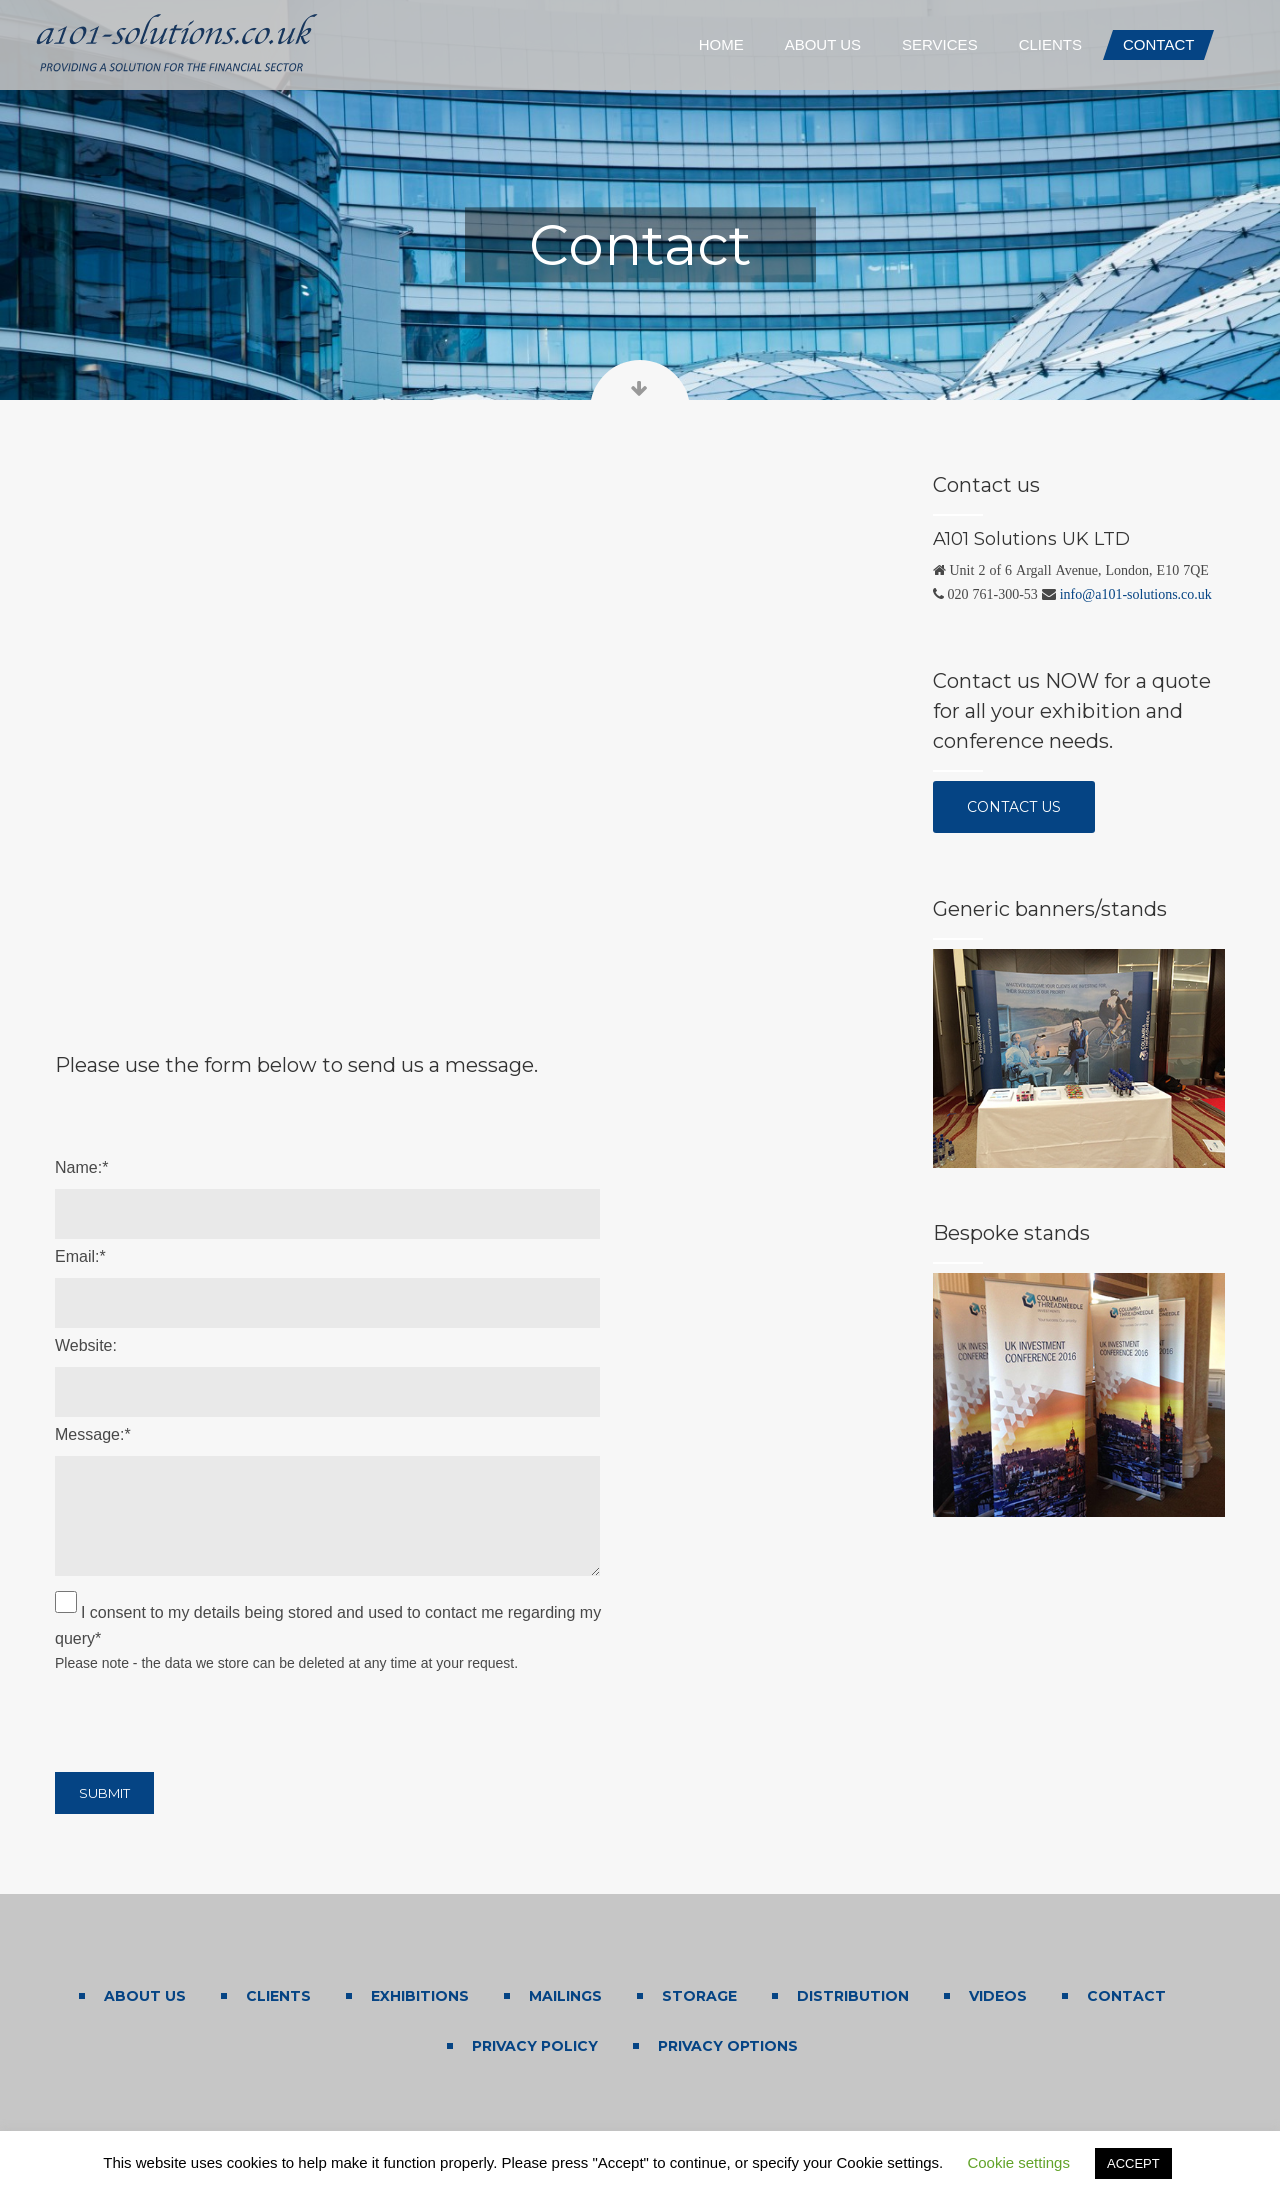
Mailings (565, 1996)
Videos (998, 1996)
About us (145, 1996)
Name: (81, 1167)
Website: (86, 1345)
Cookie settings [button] (1018, 2162)
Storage (699, 1996)
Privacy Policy (535, 2046)
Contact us (1031, 805)
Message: (93, 1434)
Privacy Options (728, 2046)
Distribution (853, 1996)
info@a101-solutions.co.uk (1136, 594)
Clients (278, 1996)
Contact (1126, 1996)
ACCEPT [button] (1133, 2163)
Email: (80, 1256)
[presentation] (207, 1718)
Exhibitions (420, 1996)
